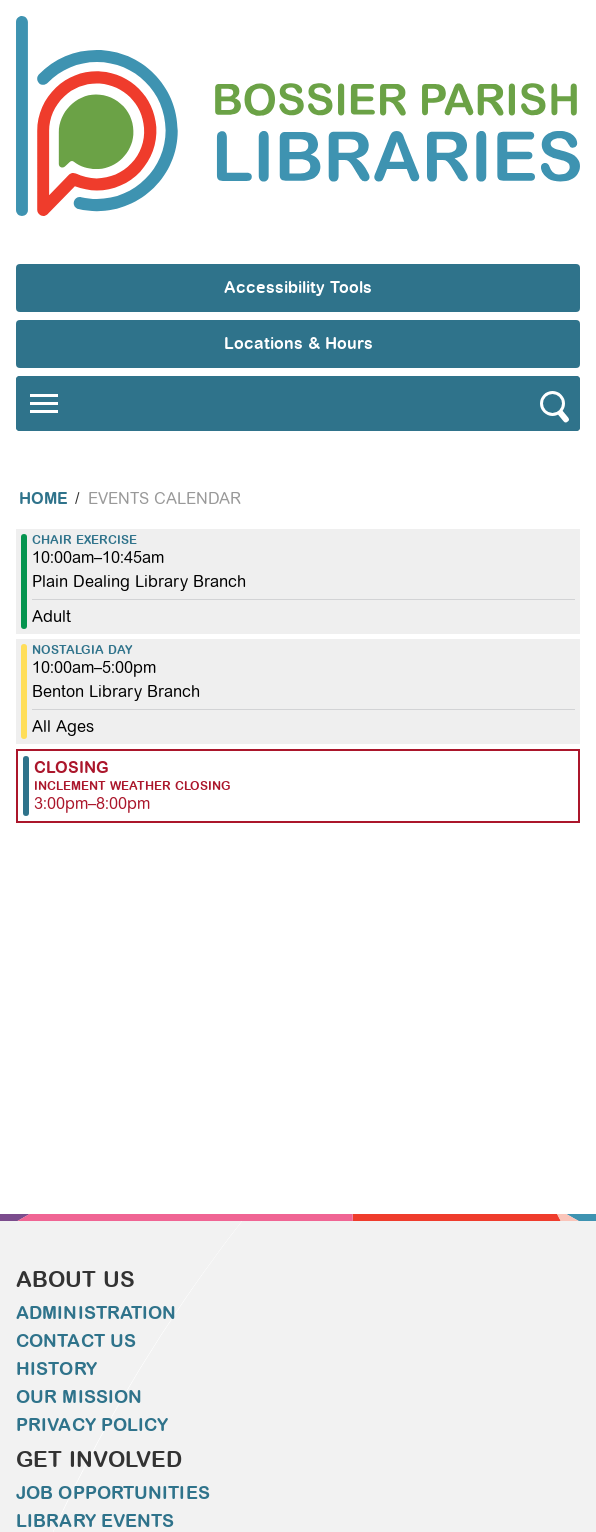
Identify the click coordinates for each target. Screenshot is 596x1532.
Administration (96, 1313)
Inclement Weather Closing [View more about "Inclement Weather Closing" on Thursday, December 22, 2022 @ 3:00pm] (132, 786)
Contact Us (76, 1341)
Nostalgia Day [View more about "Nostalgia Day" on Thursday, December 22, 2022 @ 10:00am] (82, 650)
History (56, 1369)
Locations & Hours (298, 343)
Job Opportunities (113, 1493)
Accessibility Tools (298, 287)
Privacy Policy (92, 1425)
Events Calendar (164, 498)
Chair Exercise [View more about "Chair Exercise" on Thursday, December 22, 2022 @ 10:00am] (84, 540)
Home (43, 498)
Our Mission (79, 1397)
